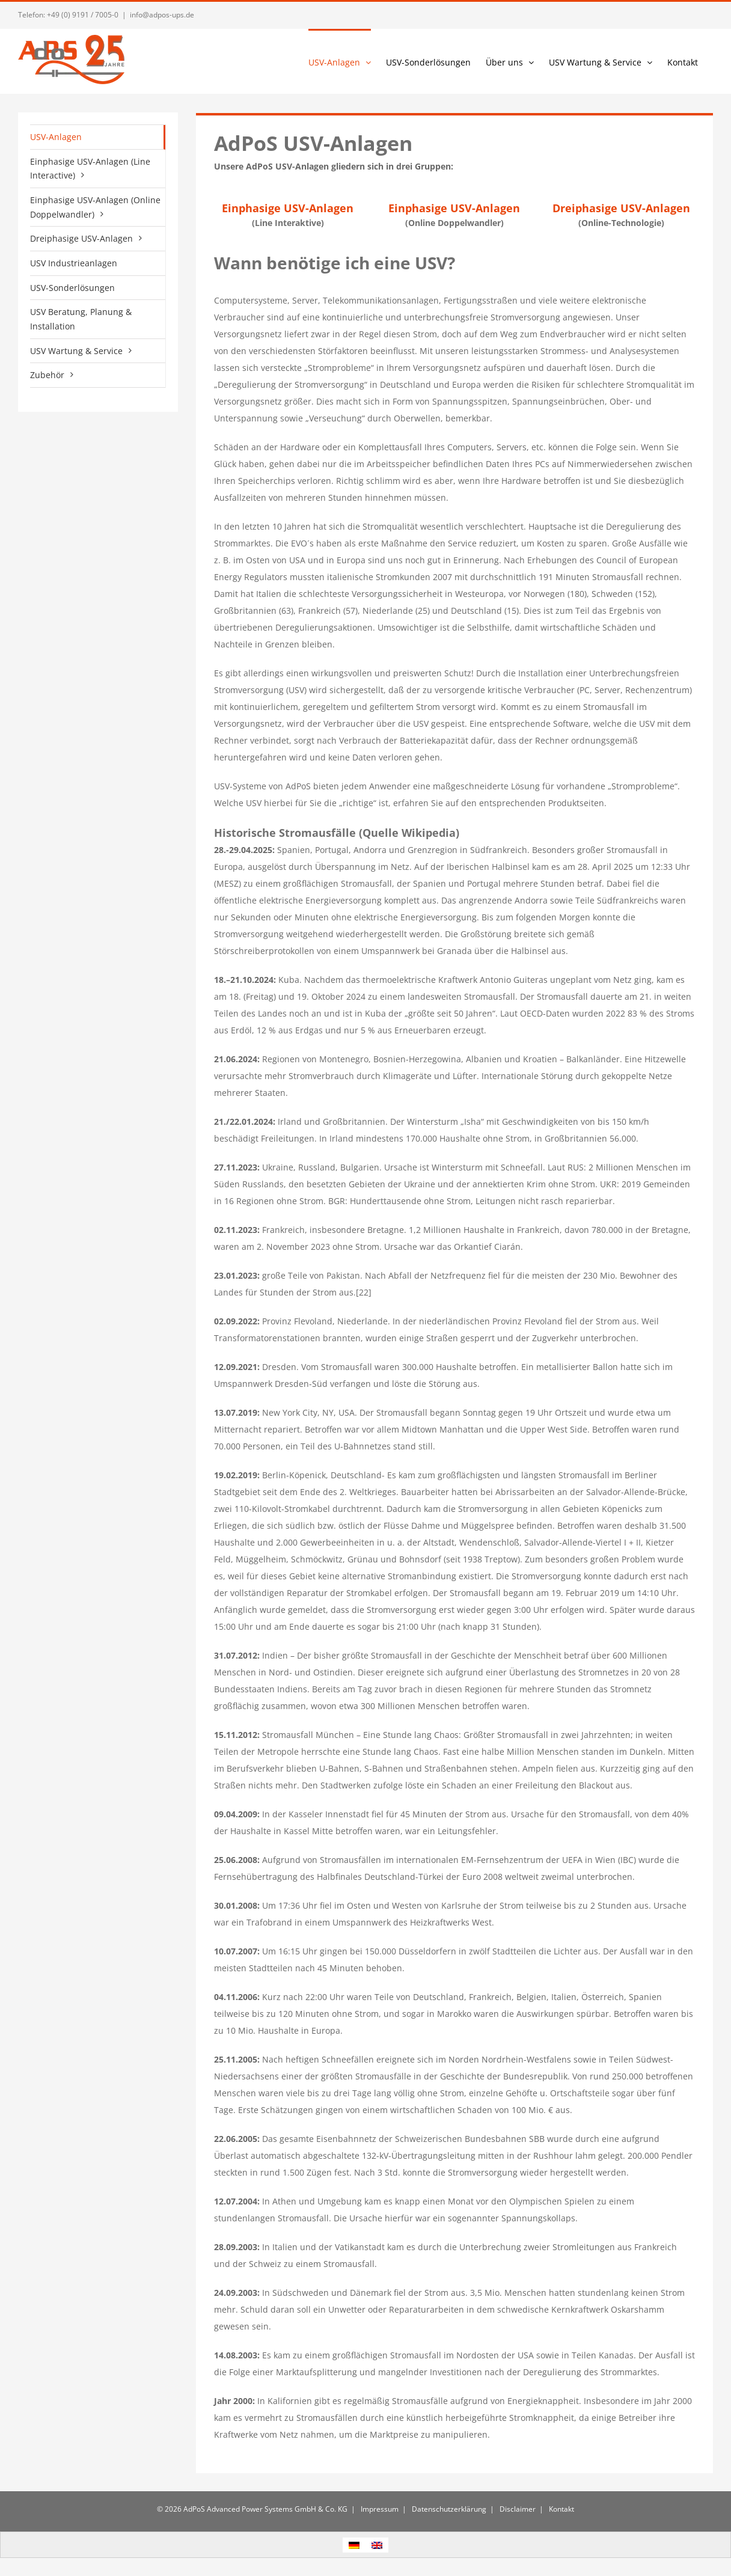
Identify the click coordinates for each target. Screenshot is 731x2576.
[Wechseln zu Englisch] (377, 2545)
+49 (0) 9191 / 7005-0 (82, 15)
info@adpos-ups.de (162, 15)
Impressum (379, 2509)
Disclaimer (517, 2509)
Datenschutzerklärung (448, 2509)
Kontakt (560, 2509)
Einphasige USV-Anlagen (287, 208)
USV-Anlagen (56, 136)
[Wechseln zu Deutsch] (354, 2545)
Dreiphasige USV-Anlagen (621, 208)
